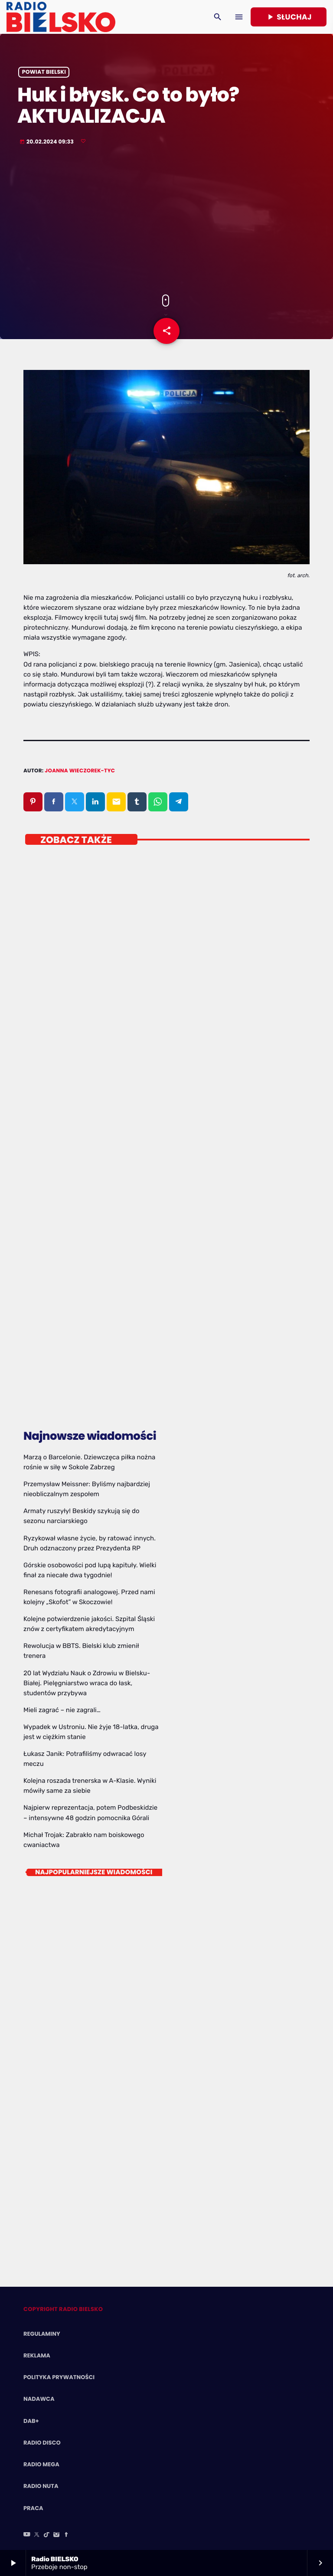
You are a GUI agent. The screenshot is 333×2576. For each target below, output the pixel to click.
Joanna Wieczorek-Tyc (80, 771)
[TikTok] (46, 2535)
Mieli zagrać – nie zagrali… (62, 1710)
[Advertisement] (166, 220)
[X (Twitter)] (36, 2535)
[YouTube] (26, 2535)
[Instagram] (56, 2535)
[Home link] (61, 17)
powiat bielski (44, 72)
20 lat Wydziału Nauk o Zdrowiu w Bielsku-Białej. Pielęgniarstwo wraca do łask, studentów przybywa (86, 1683)
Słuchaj (288, 17)
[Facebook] (66, 2535)
